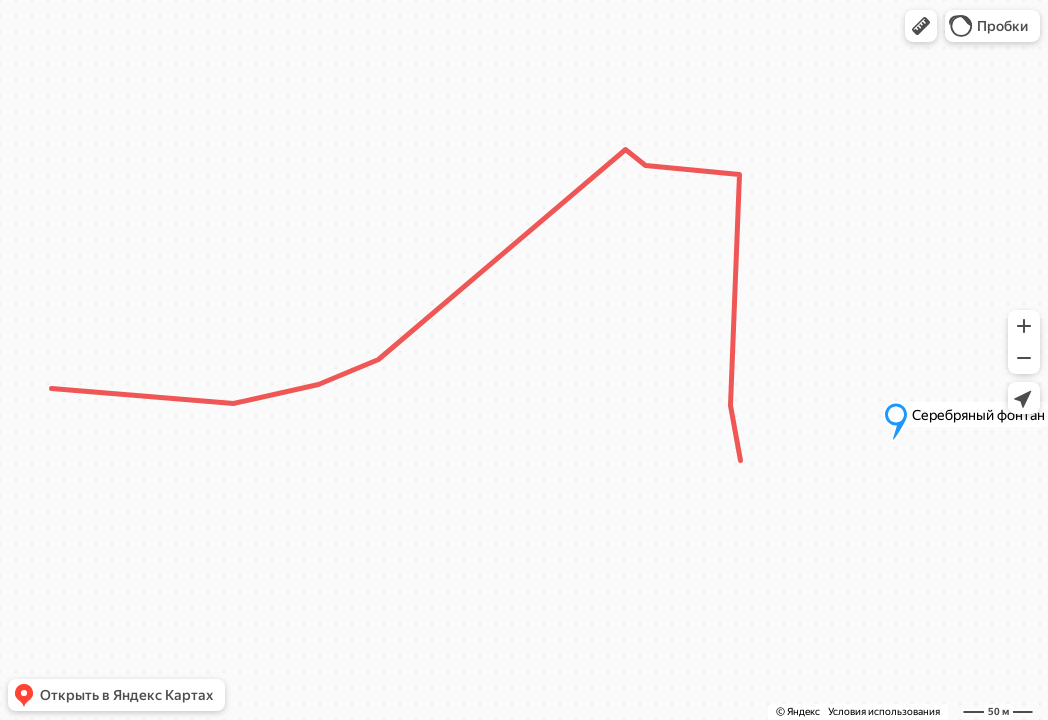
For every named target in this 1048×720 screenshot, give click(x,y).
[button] (921, 26)
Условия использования (884, 711)
